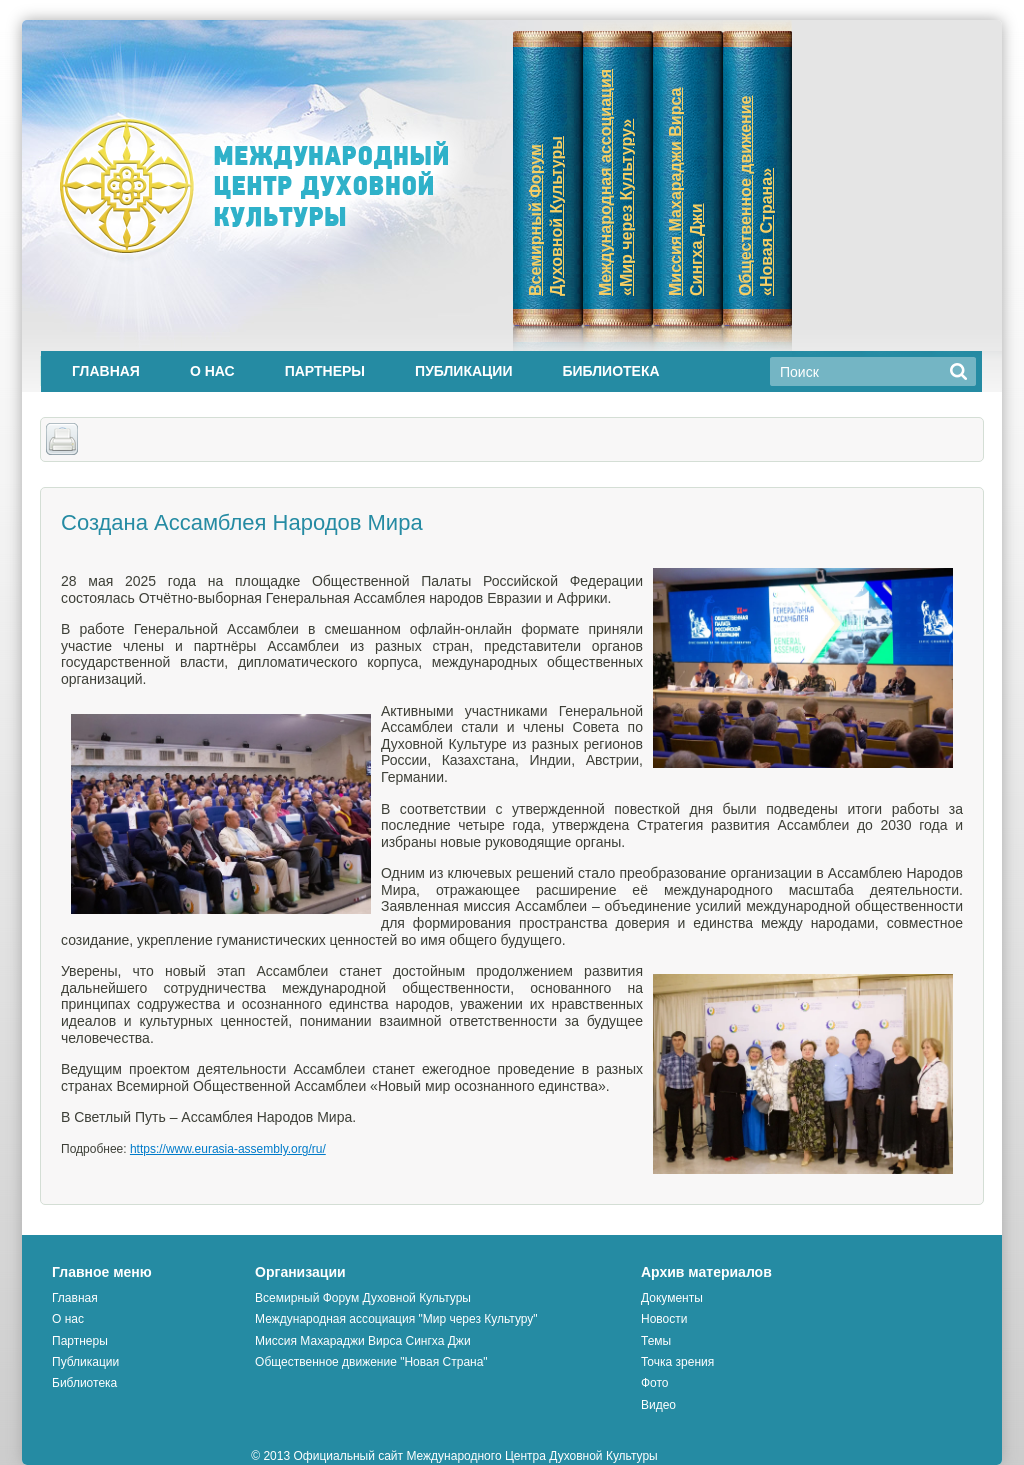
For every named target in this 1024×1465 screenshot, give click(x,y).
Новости (664, 1319)
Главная (106, 371)
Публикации (463, 371)
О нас (212, 371)
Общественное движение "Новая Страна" (371, 1362)
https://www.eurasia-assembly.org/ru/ (228, 1149)
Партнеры (325, 371)
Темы (656, 1341)
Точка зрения (677, 1362)
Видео (658, 1405)
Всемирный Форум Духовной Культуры (363, 1298)
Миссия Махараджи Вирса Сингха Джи (362, 1341)
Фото (655, 1383)
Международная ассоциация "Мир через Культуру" (396, 1319)
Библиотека (610, 371)
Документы (672, 1298)
